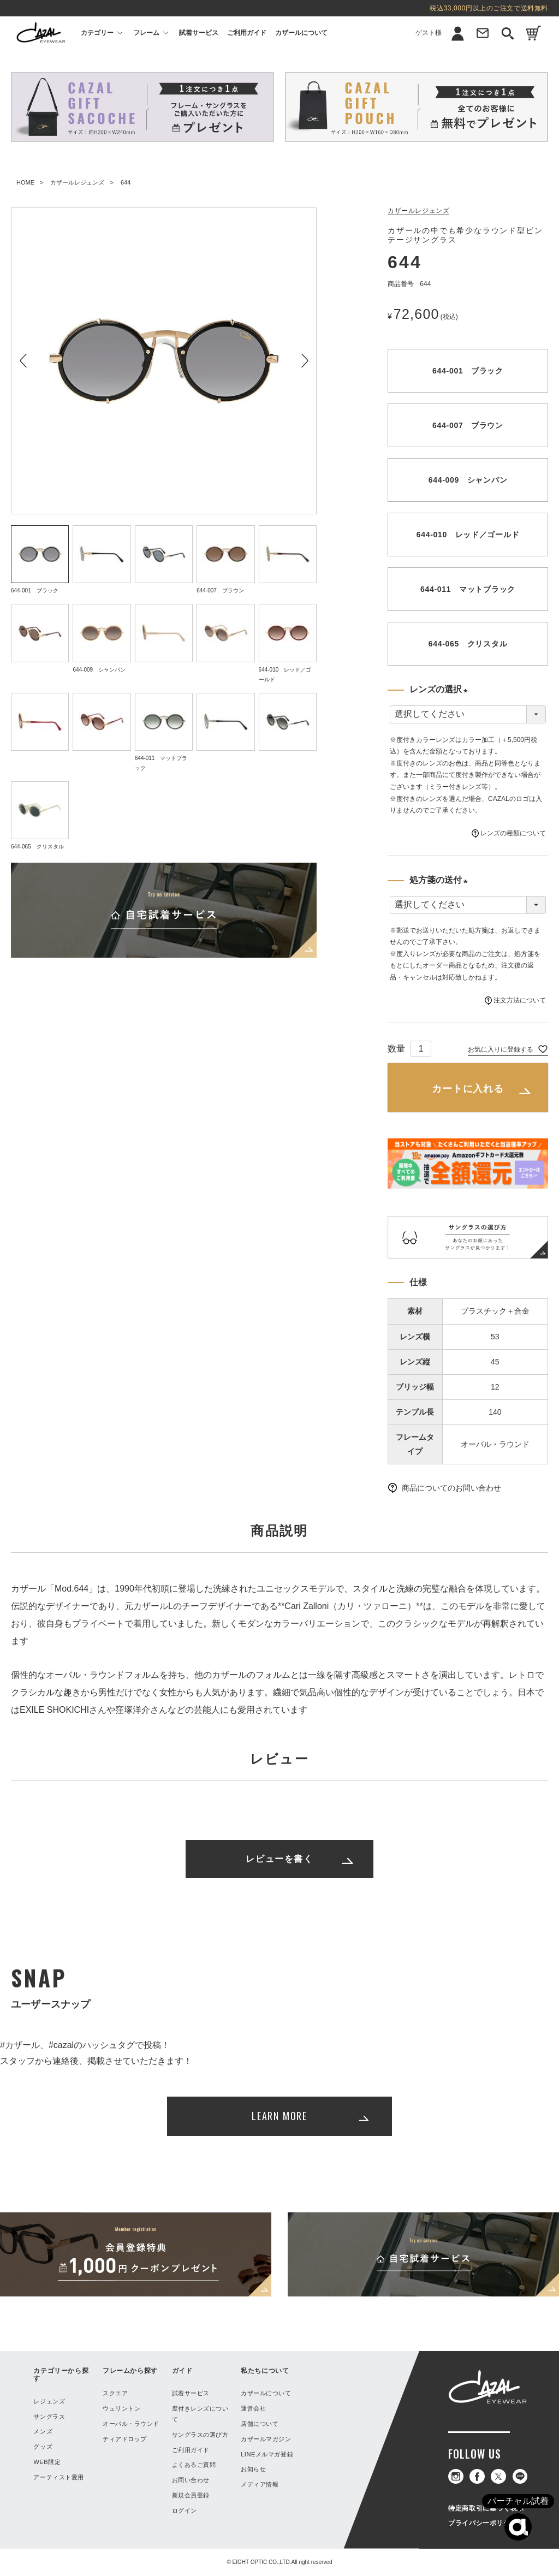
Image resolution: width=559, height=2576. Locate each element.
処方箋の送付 (440, 881)
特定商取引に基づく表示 (486, 2508)
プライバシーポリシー (482, 2523)
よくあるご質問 (194, 2464)
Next (304, 361)
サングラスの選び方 (200, 2434)
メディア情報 (259, 2484)
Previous (23, 361)
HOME (25, 182)
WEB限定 (47, 2462)
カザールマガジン (266, 2439)
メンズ (42, 2431)
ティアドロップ (125, 2439)
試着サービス (198, 33)
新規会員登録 (191, 2495)
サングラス (49, 2416)
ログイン (184, 2510)
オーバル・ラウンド (131, 2423)
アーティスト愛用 (58, 2477)
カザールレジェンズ (77, 182)
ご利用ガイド (246, 33)
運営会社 (253, 2408)
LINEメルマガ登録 (267, 2454)
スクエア (115, 2393)
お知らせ (253, 2469)
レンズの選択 (440, 691)
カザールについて (301, 33)
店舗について (259, 2423)
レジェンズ (49, 2401)
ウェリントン (121, 2408)
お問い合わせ (191, 2480)
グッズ (42, 2446)
